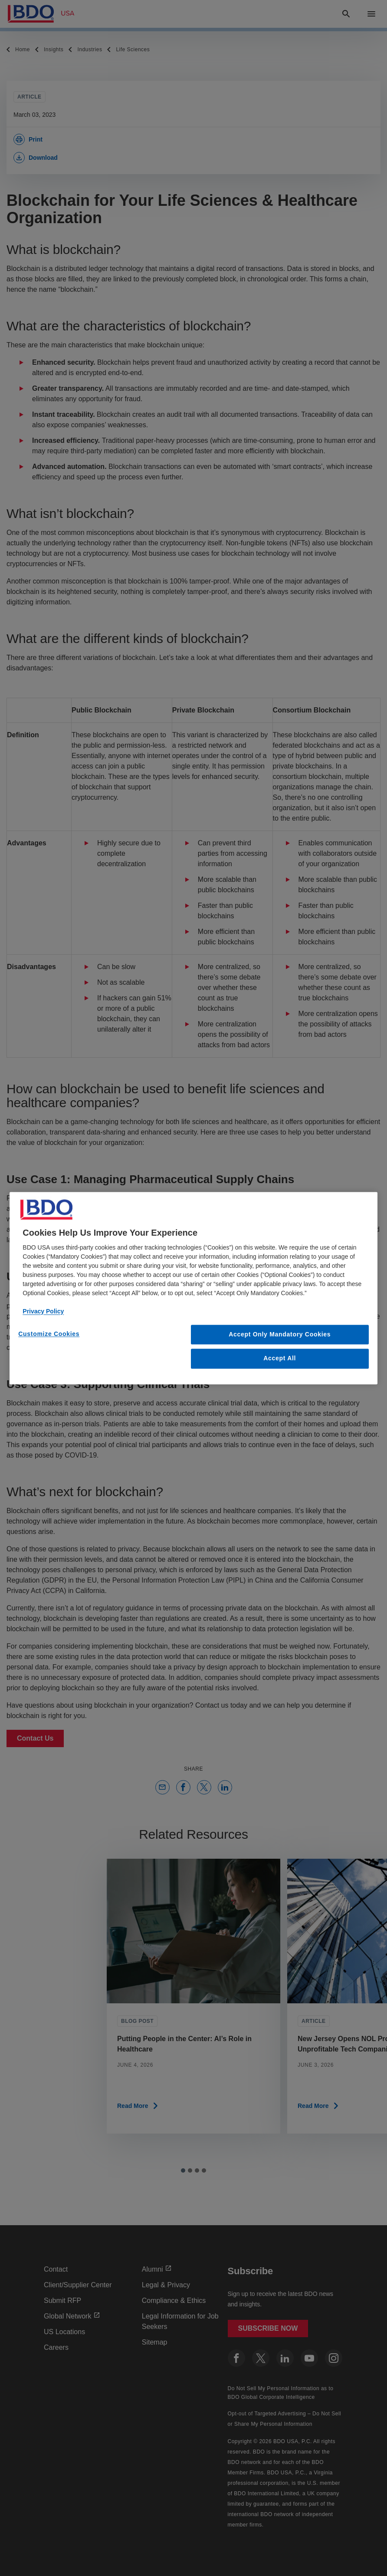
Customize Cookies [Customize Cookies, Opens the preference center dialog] (48, 1333)
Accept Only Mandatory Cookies (280, 1334)
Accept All (279, 1358)
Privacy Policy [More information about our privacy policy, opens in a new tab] (43, 1311)
